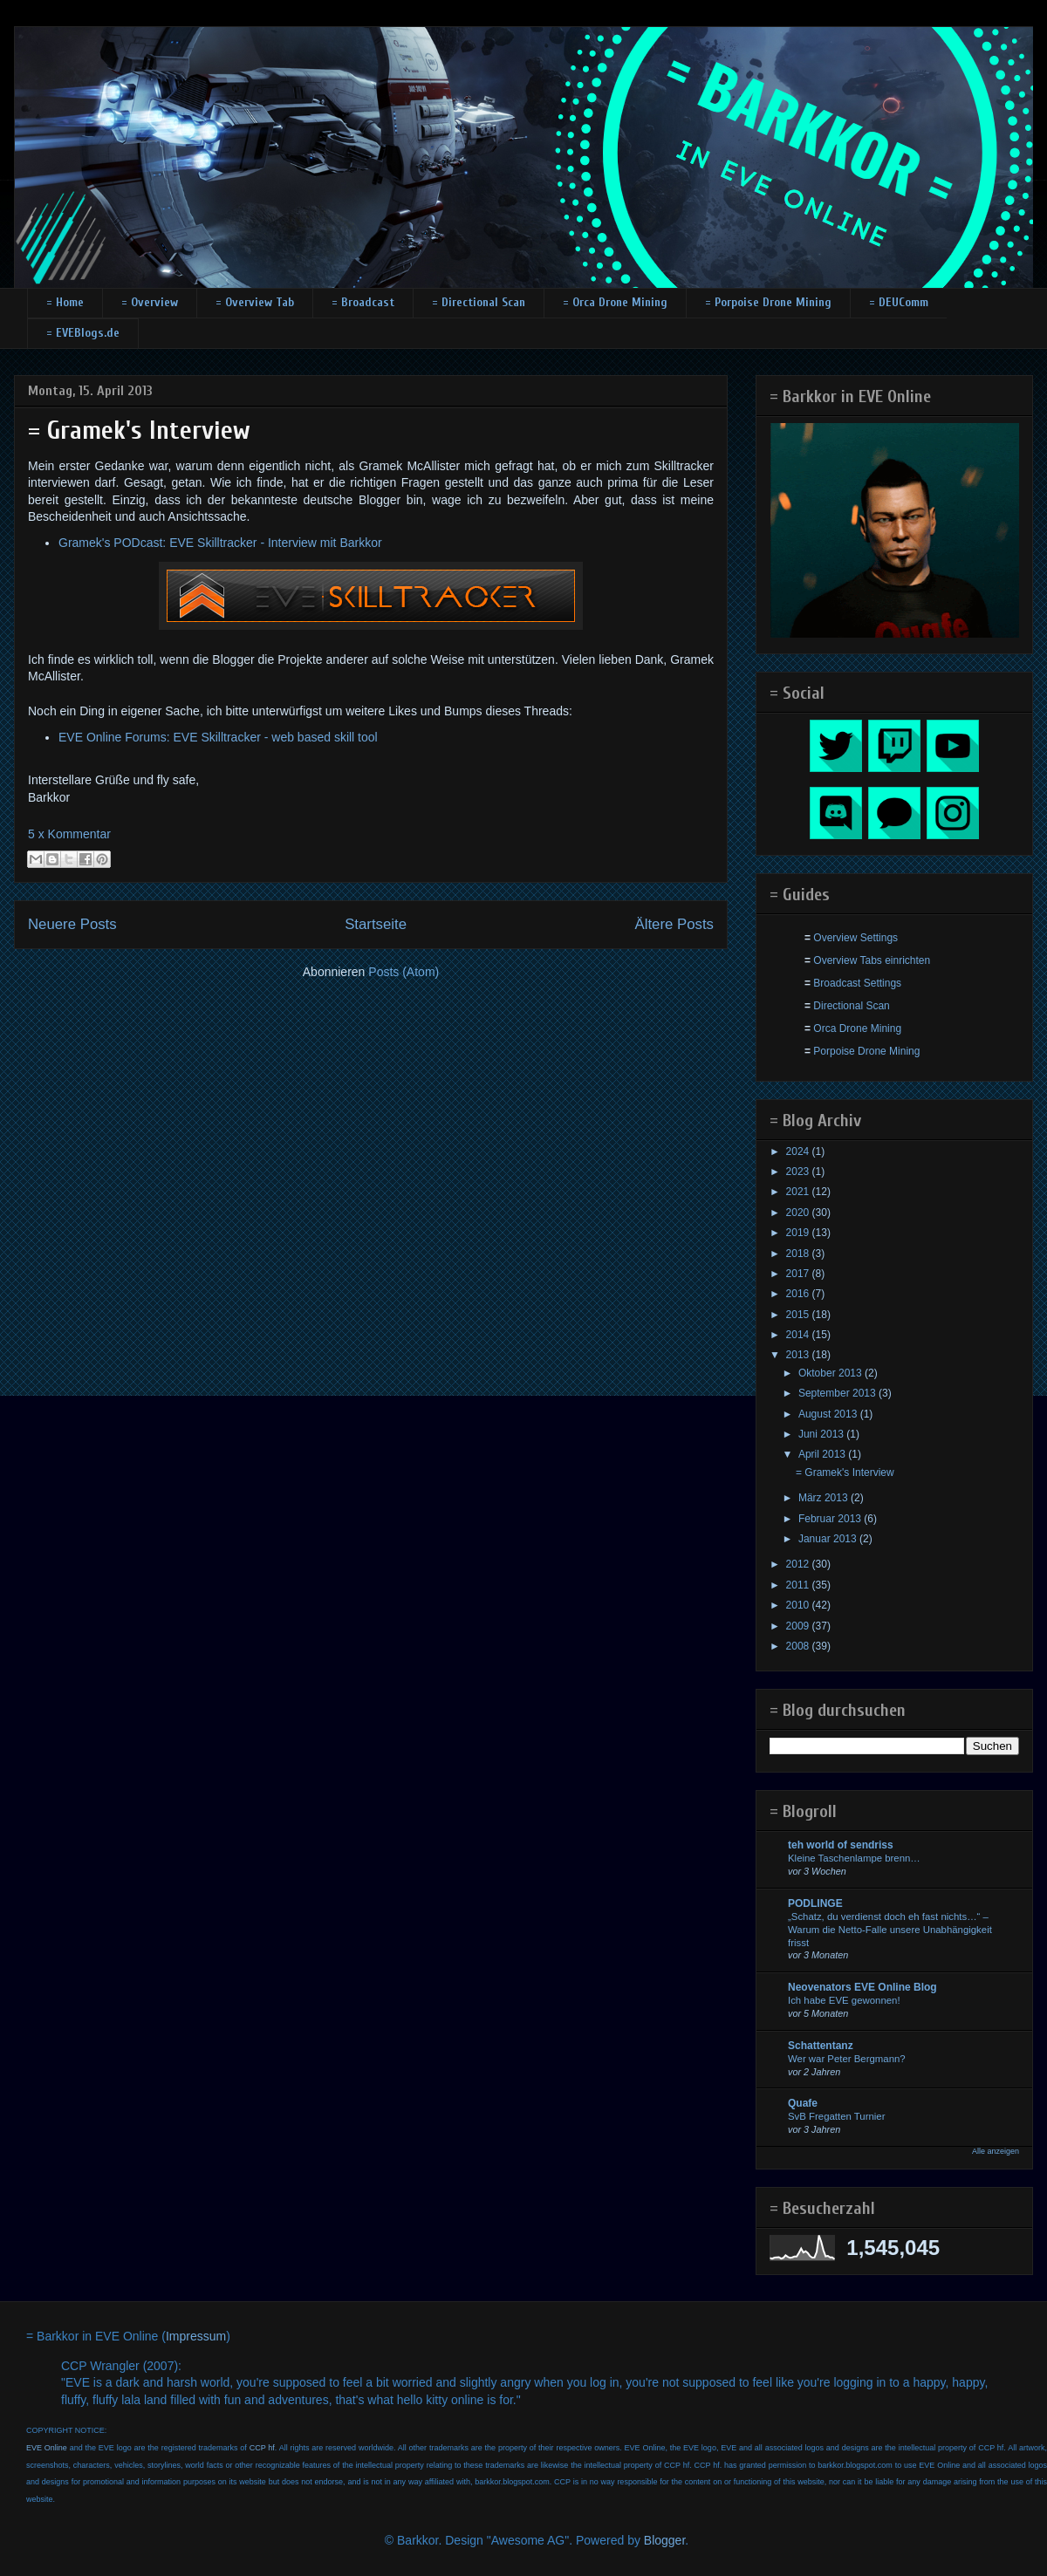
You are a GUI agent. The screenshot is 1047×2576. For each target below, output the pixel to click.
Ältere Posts (674, 924)
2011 (799, 1585)
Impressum (196, 2336)
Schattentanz (820, 2046)
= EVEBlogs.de (83, 332)
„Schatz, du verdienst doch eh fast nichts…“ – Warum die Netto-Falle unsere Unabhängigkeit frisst (890, 1929)
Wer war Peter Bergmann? (847, 2058)
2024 (799, 1151)
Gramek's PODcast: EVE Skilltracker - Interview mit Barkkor (220, 543)
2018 (799, 1253)
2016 (799, 1294)
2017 (799, 1274)
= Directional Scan (478, 302)
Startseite (376, 924)
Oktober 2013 (831, 1373)
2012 (799, 1564)
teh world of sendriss (840, 1845)
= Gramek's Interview (139, 430)
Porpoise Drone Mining (866, 1051)
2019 (799, 1233)
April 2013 (823, 1454)
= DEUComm (898, 302)
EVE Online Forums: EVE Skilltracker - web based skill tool (218, 737)
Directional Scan (851, 1006)
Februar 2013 (831, 1519)
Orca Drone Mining (857, 1028)
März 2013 (824, 1498)
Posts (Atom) (403, 972)
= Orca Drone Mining (615, 302)
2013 (799, 1355)
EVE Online (46, 2447)
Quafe (803, 2103)
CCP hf (262, 2447)
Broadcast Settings (857, 983)
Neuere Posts (72, 924)
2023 (799, 1171)
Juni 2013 (822, 1434)
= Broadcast (363, 302)
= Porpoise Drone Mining (768, 302)
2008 (799, 1646)
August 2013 (829, 1414)
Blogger (664, 2540)
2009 (799, 1626)
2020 (799, 1212)
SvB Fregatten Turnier (836, 2116)
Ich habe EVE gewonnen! (844, 2000)
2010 (799, 1605)
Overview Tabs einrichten (871, 960)
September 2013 (838, 1393)
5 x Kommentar (69, 834)
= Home (65, 302)
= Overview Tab (255, 302)
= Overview (149, 302)
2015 (799, 1314)
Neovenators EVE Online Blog (862, 1987)
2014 (799, 1335)
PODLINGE (815, 1903)
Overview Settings (855, 938)
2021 (799, 1192)
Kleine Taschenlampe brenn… (854, 1858)
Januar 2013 (828, 1539)
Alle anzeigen (995, 2151)
